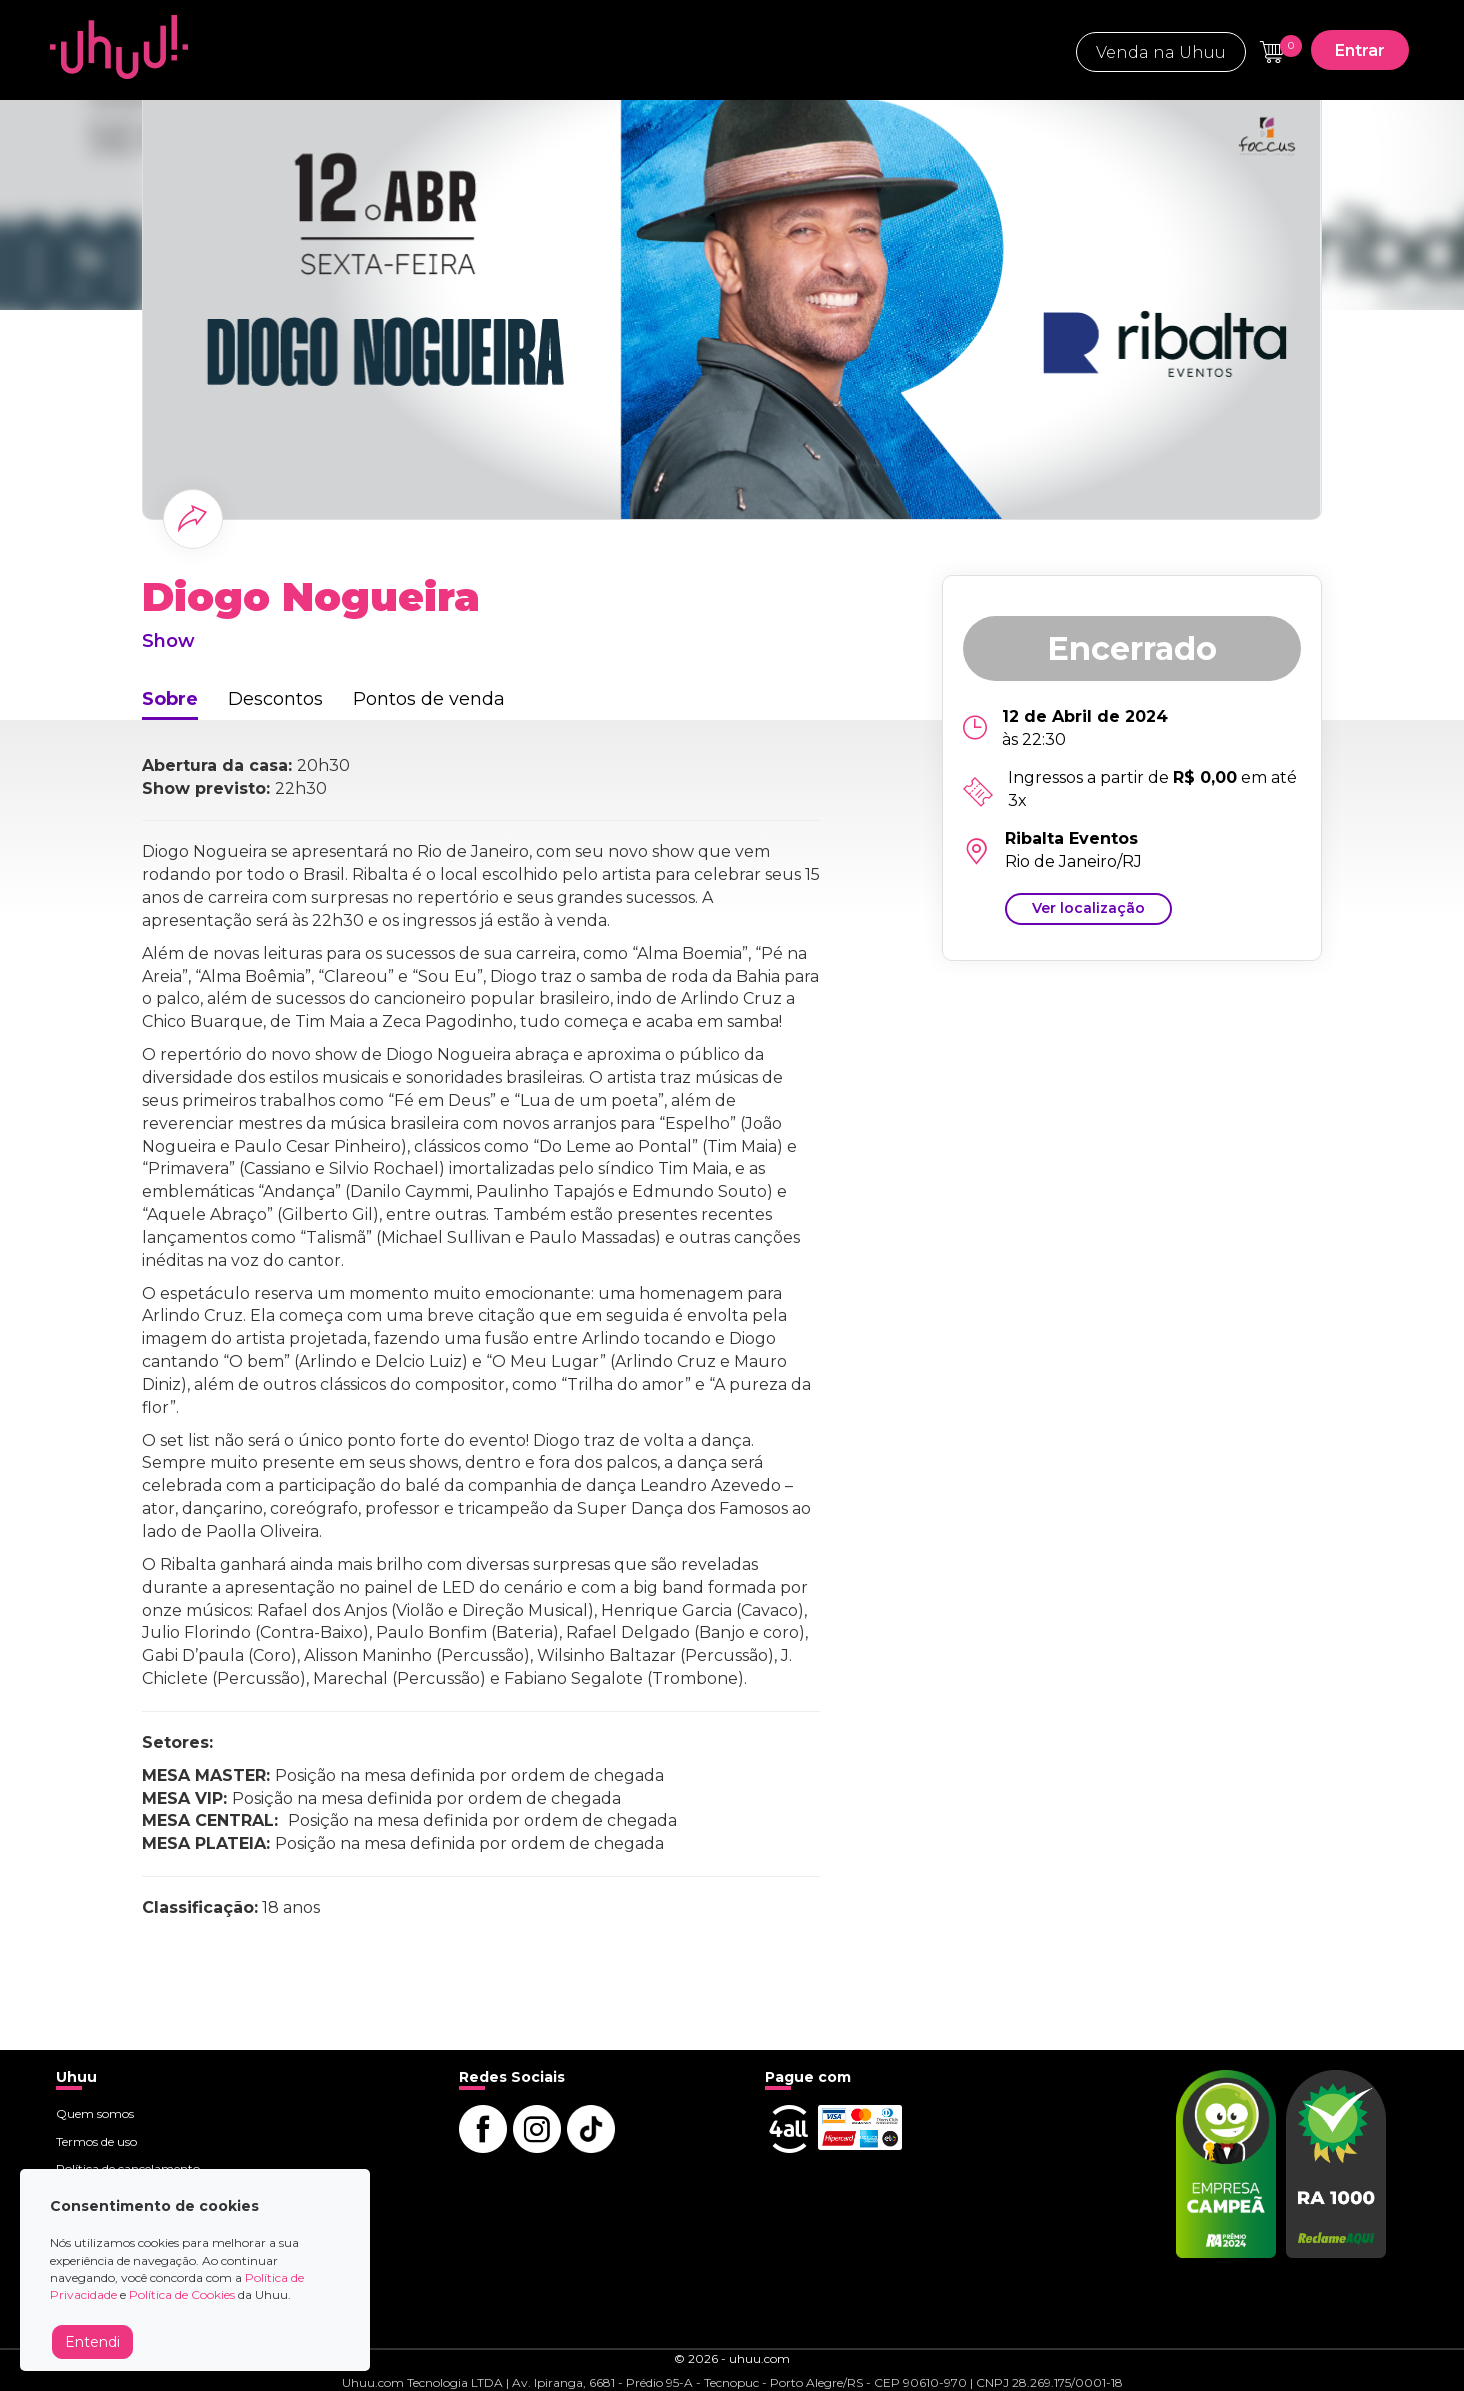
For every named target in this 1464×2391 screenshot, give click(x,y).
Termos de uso (96, 2141)
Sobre (170, 699)
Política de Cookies (182, 2294)
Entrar (1360, 50)
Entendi (92, 2342)
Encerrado (1132, 648)
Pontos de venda (429, 699)
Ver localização (1088, 908)
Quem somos (95, 2113)
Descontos (275, 699)
